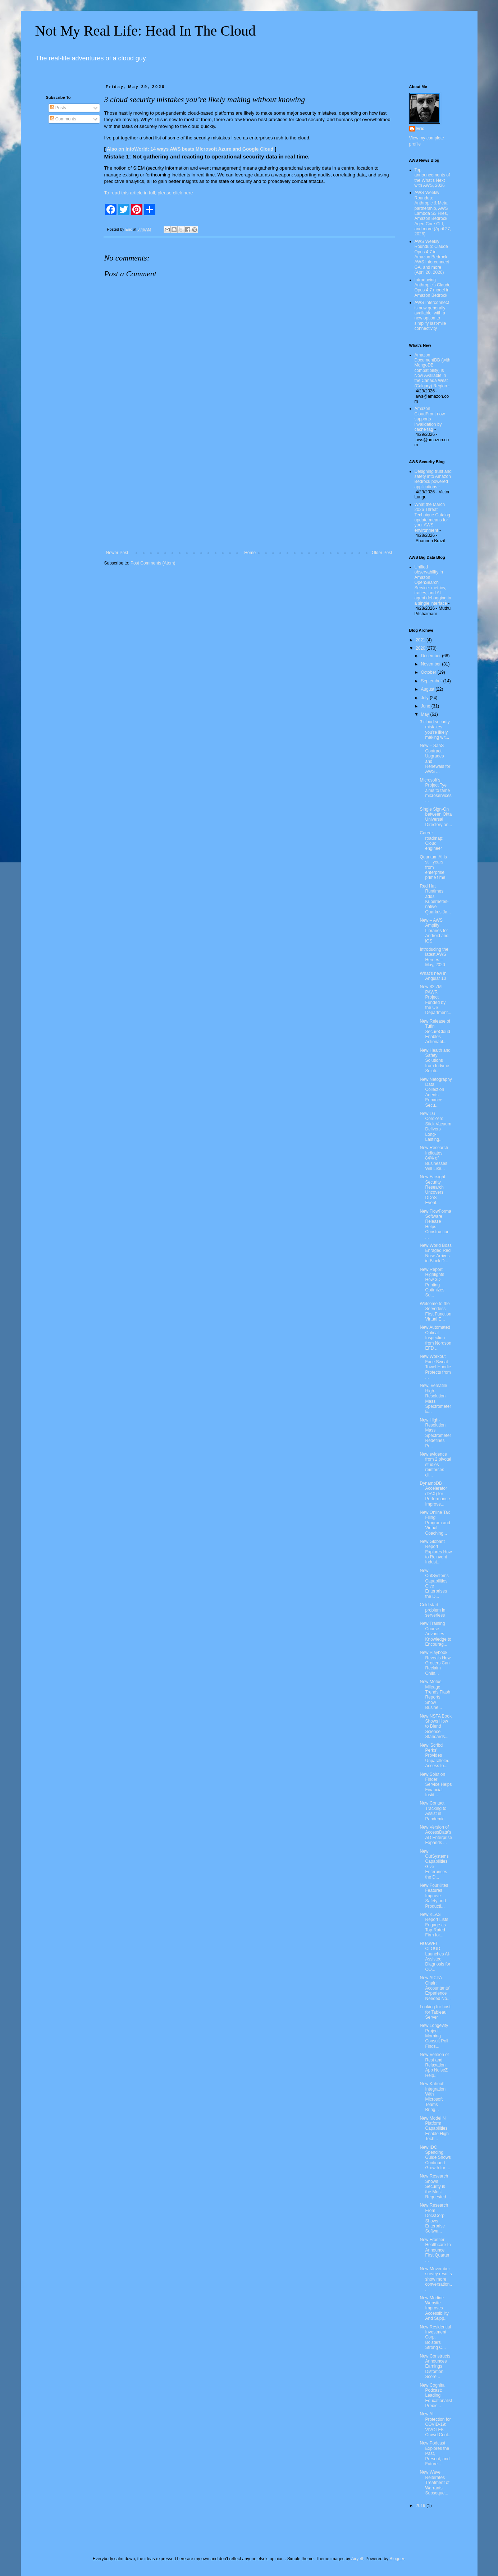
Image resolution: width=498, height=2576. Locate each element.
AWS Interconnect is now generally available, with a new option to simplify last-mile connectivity (432, 315)
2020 (421, 648)
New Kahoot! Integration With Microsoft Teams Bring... (433, 2096)
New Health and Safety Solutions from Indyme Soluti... (435, 1061)
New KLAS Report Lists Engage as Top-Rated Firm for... (434, 1925)
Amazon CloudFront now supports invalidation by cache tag (430, 419)
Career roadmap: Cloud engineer (431, 840)
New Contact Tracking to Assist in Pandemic (433, 1811)
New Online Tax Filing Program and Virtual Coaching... (435, 1523)
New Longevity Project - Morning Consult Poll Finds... (434, 2036)
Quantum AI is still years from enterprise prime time (433, 867)
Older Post (382, 552)
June (426, 706)
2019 (421, 2505)
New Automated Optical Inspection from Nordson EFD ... (435, 1338)
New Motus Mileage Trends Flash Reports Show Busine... (435, 1694)
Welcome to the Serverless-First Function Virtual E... (435, 1311)
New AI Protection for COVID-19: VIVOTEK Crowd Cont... (435, 2424)
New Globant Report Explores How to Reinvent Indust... (436, 1552)
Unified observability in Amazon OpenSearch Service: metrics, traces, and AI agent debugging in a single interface (433, 585)
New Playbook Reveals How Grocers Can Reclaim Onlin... (435, 1663)
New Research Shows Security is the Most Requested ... (435, 2186)
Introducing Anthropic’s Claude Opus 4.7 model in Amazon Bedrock (433, 287)
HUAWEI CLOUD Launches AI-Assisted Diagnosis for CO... (435, 1956)
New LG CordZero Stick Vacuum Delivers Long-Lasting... (435, 1126)
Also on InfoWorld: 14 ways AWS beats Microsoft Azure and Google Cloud (190, 149)
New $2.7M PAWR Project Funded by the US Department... (435, 999)
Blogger (396, 2558)
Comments (63, 118)
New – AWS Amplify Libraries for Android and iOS (434, 931)
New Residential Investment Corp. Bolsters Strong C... (435, 2337)
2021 (421, 639)
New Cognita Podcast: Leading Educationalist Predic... (436, 2396)
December (431, 655)
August (428, 689)
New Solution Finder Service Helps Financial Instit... (436, 1785)
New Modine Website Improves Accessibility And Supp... (434, 2308)
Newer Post (117, 552)
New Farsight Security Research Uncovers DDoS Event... (432, 1189)
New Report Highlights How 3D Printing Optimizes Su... (432, 1282)
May (425, 714)
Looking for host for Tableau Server (435, 2012)
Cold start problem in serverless (432, 1610)
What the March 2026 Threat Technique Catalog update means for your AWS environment (432, 517)
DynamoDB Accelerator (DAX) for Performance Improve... (435, 1494)
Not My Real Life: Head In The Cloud (145, 31)
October (429, 672)
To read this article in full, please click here (148, 192)
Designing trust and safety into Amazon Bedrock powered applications (433, 479)
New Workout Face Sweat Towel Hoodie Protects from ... (435, 1367)
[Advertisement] (249, 491)
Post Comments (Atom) (153, 563)
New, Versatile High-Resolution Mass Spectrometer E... (435, 1398)
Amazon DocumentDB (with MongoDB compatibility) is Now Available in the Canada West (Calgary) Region (433, 370)
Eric (420, 128)
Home (250, 552)
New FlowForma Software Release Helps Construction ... (435, 1224)
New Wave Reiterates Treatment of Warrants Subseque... (434, 2483)
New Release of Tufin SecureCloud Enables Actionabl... (435, 1032)
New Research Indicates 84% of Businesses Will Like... (434, 1158)
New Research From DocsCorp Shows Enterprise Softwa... (434, 2218)
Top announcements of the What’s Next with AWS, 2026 (432, 177)
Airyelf (357, 2558)
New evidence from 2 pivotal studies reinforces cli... (435, 1465)
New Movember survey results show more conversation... (436, 2279)
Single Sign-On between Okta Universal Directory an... (436, 817)
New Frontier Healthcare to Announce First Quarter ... (435, 2250)
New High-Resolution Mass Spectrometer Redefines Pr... (435, 1433)
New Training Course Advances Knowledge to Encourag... (435, 1634)
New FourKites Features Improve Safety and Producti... (434, 1896)
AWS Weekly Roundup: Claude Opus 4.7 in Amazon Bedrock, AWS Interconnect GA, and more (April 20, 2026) (432, 257)
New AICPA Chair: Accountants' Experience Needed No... (435, 1988)
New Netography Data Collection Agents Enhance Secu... (436, 1092)
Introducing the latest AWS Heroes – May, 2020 (434, 957)
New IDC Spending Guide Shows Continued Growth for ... (435, 2158)
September (432, 680)
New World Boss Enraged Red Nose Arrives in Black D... (435, 1253)
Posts (58, 107)
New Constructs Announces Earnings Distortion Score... (435, 2366)
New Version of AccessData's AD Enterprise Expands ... (436, 1835)
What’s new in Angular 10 (433, 976)
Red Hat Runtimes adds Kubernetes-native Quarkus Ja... (435, 899)
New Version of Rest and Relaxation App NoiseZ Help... (434, 2065)
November (431, 664)
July (425, 697)
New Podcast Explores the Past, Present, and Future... (434, 2453)
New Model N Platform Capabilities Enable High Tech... (434, 2129)
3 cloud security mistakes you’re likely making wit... (434, 729)
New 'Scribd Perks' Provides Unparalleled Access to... (434, 1756)
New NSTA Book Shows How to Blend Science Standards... (435, 1726)
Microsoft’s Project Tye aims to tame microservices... (435, 790)
